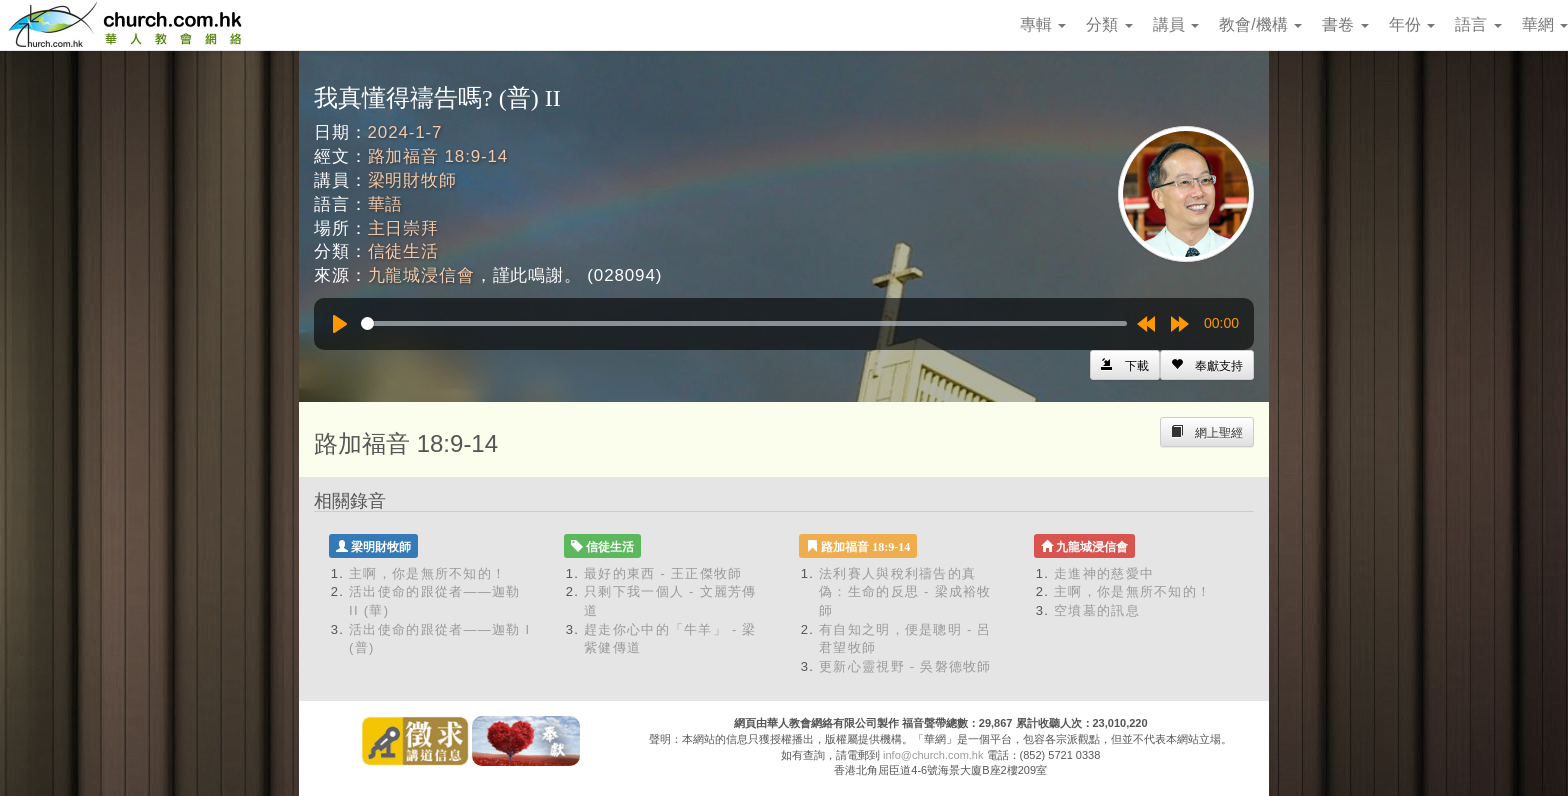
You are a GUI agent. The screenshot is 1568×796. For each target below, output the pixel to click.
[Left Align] (1207, 365)
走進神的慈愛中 (1104, 573)
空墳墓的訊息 (1097, 610)
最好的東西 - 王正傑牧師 (663, 573)
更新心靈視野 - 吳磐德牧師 (905, 666)
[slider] (744, 323)
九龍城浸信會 (421, 275)
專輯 (1043, 24)
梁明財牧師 (412, 180)
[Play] (340, 324)
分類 (1109, 24)
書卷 (1345, 24)
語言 (1478, 24)
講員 (1176, 24)
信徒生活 (403, 251)
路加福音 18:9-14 (438, 156)
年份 (1412, 24)
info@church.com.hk (933, 755)
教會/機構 (1260, 24)
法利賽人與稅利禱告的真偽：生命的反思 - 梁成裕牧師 (905, 592)
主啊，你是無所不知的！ (427, 573)
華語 (386, 204)
